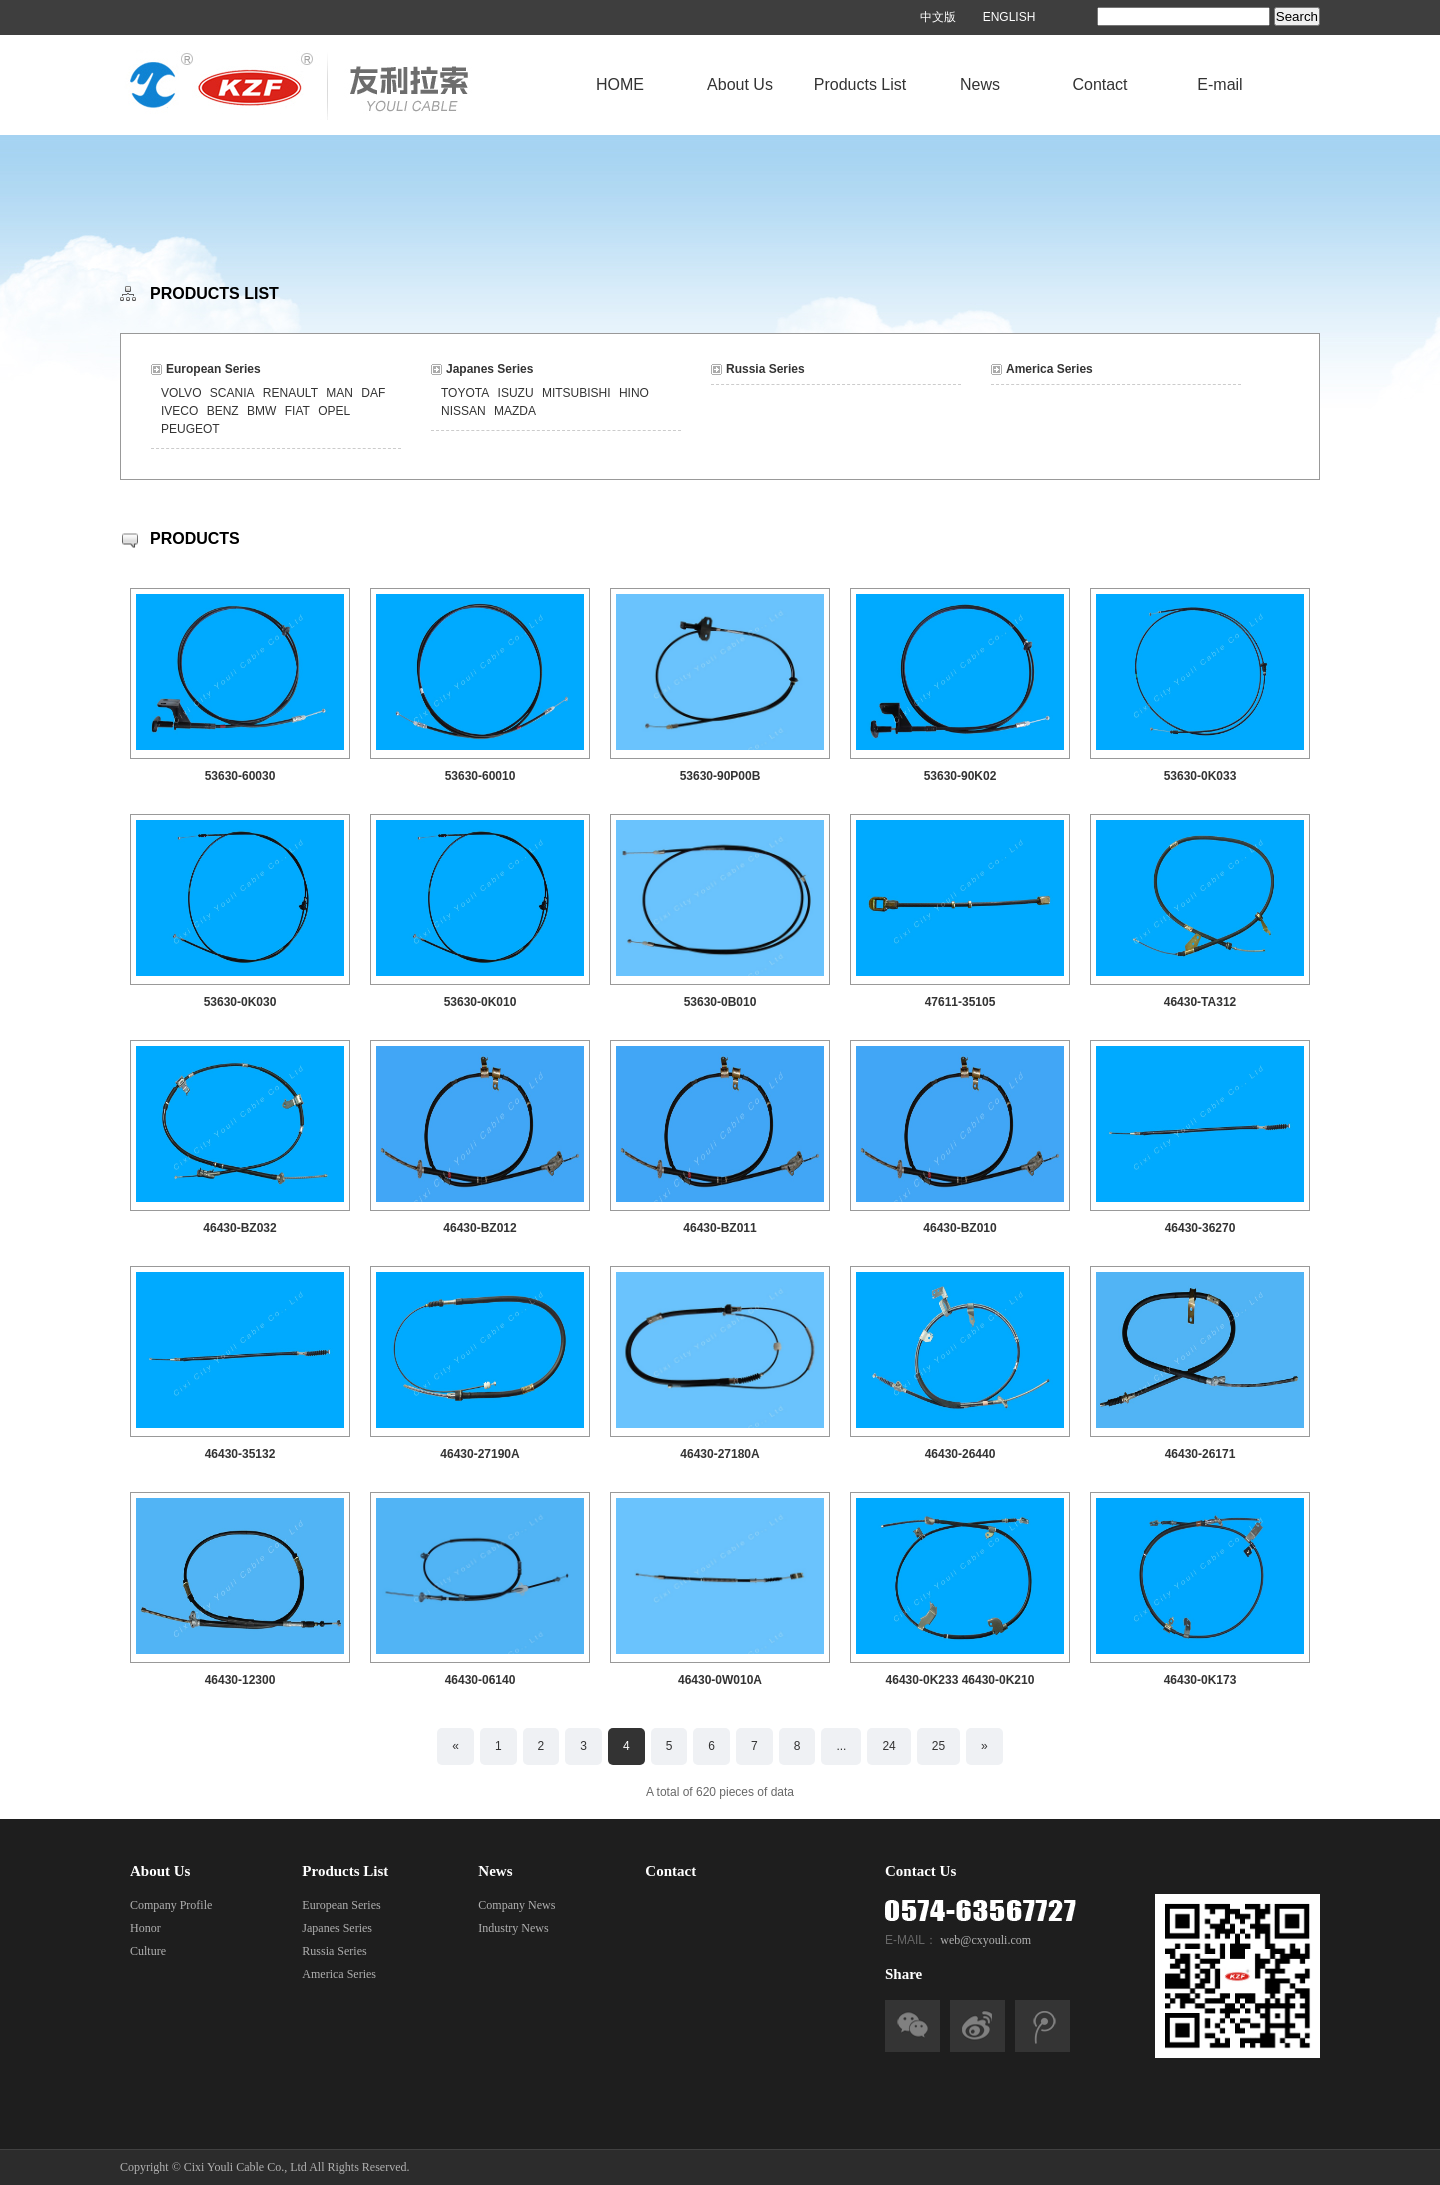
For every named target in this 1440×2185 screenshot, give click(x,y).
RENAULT (290, 393)
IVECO (179, 411)
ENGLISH (1009, 17)
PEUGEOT (190, 429)
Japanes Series (489, 369)
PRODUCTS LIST (214, 293)
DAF (373, 393)
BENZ (223, 411)
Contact (1099, 84)
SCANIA (232, 393)
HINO (634, 393)
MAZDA (515, 411)
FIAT (297, 411)
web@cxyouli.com (985, 1940)
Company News (516, 1905)
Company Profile (171, 1905)
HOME (620, 84)
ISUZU (516, 393)
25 (938, 1746)
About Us (740, 84)
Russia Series (765, 369)
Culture (148, 1951)
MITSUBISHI (576, 393)
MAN (339, 393)
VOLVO (181, 393)
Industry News (513, 1928)
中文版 (938, 17)
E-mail (1219, 84)
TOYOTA (465, 393)
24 (888, 1746)
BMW (261, 411)
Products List (860, 84)
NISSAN (463, 411)
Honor (145, 1928)
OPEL (334, 411)
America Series (1049, 369)
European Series (213, 369)
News (980, 84)
